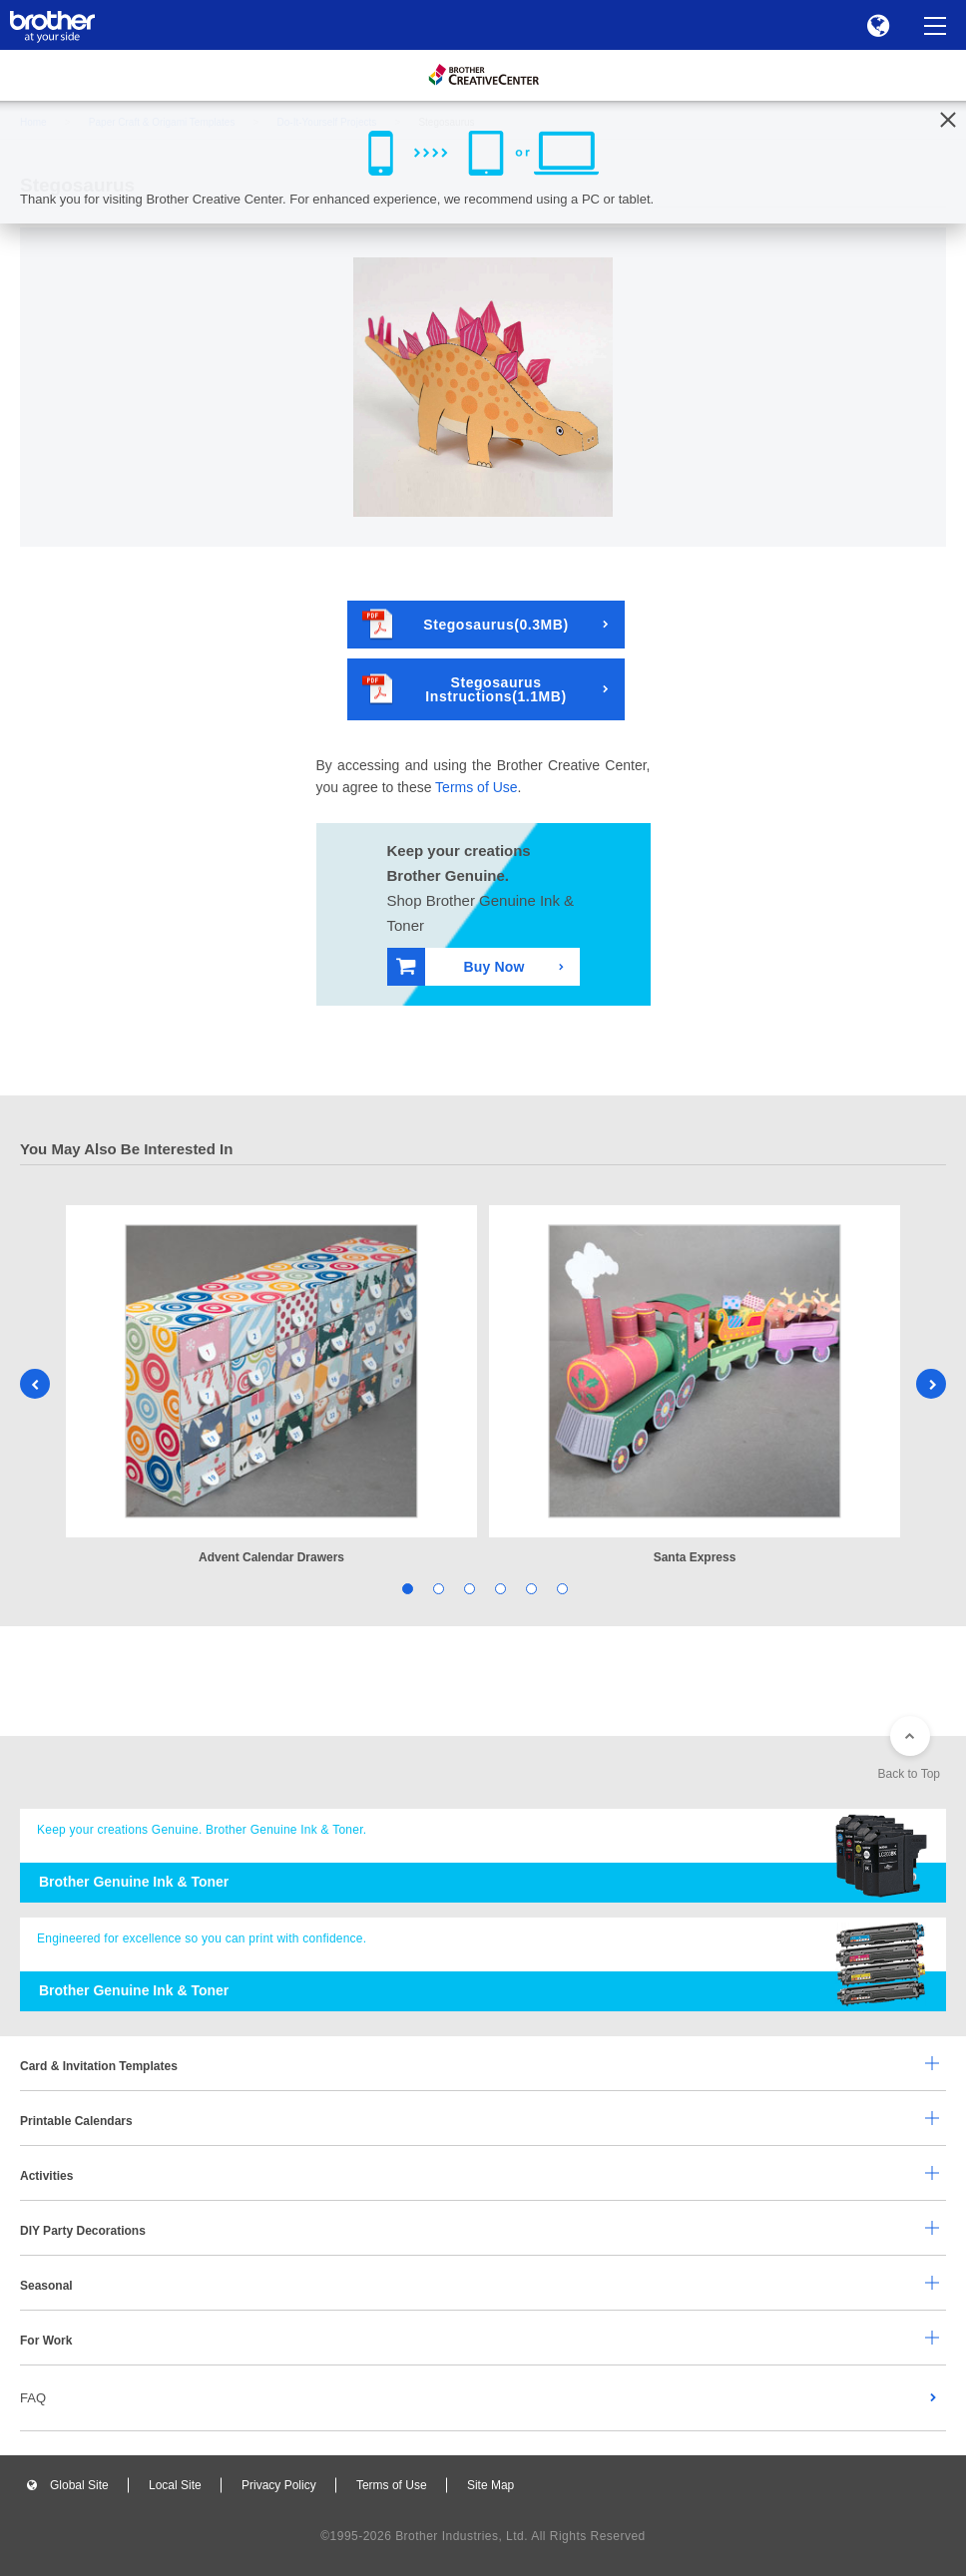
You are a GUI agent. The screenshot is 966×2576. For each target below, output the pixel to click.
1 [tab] (405, 1587)
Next (931, 1384)
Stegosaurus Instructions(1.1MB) (464, 688)
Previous (35, 1384)
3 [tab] (467, 1587)
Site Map (490, 2485)
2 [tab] (436, 1587)
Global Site (79, 2485)
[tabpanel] (271, 1386)
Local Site (175, 2485)
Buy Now (460, 966)
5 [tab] (529, 1587)
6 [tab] (560, 1587)
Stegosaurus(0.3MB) (465, 624)
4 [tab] (498, 1587)
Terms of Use (476, 787)
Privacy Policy (279, 2485)
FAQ (33, 2397)
